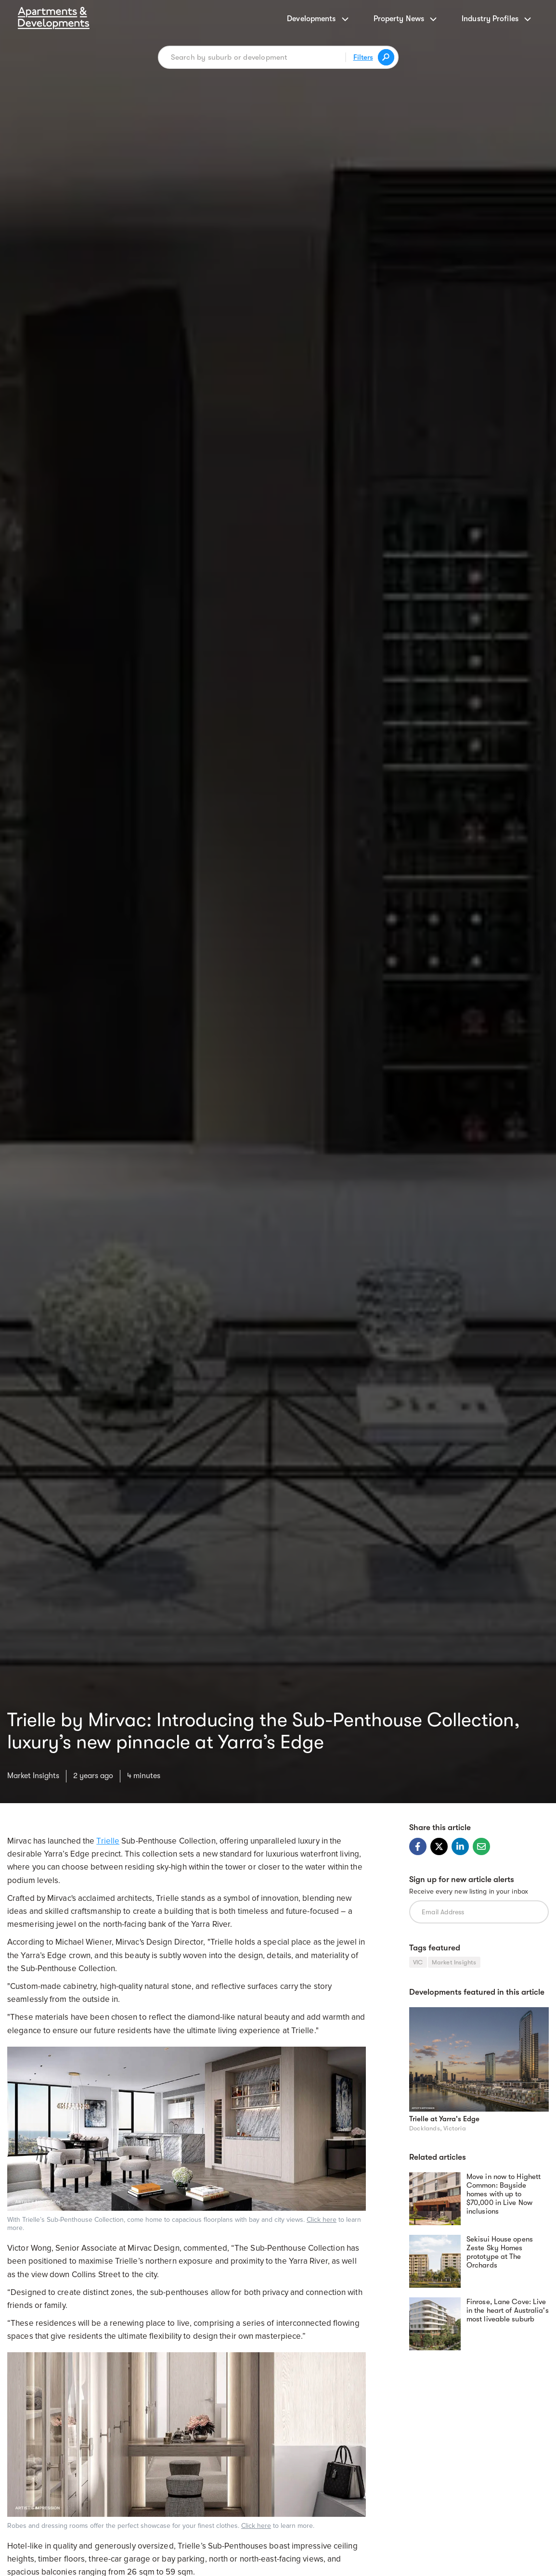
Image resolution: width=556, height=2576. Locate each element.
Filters (363, 57)
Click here (321, 2220)
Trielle (107, 1841)
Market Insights (33, 1775)
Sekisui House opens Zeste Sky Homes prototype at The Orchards (499, 2252)
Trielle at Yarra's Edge (444, 2119)
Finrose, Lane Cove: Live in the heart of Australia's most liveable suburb (507, 2310)
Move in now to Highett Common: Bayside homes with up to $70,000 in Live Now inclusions (503, 2194)
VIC (418, 1962)
